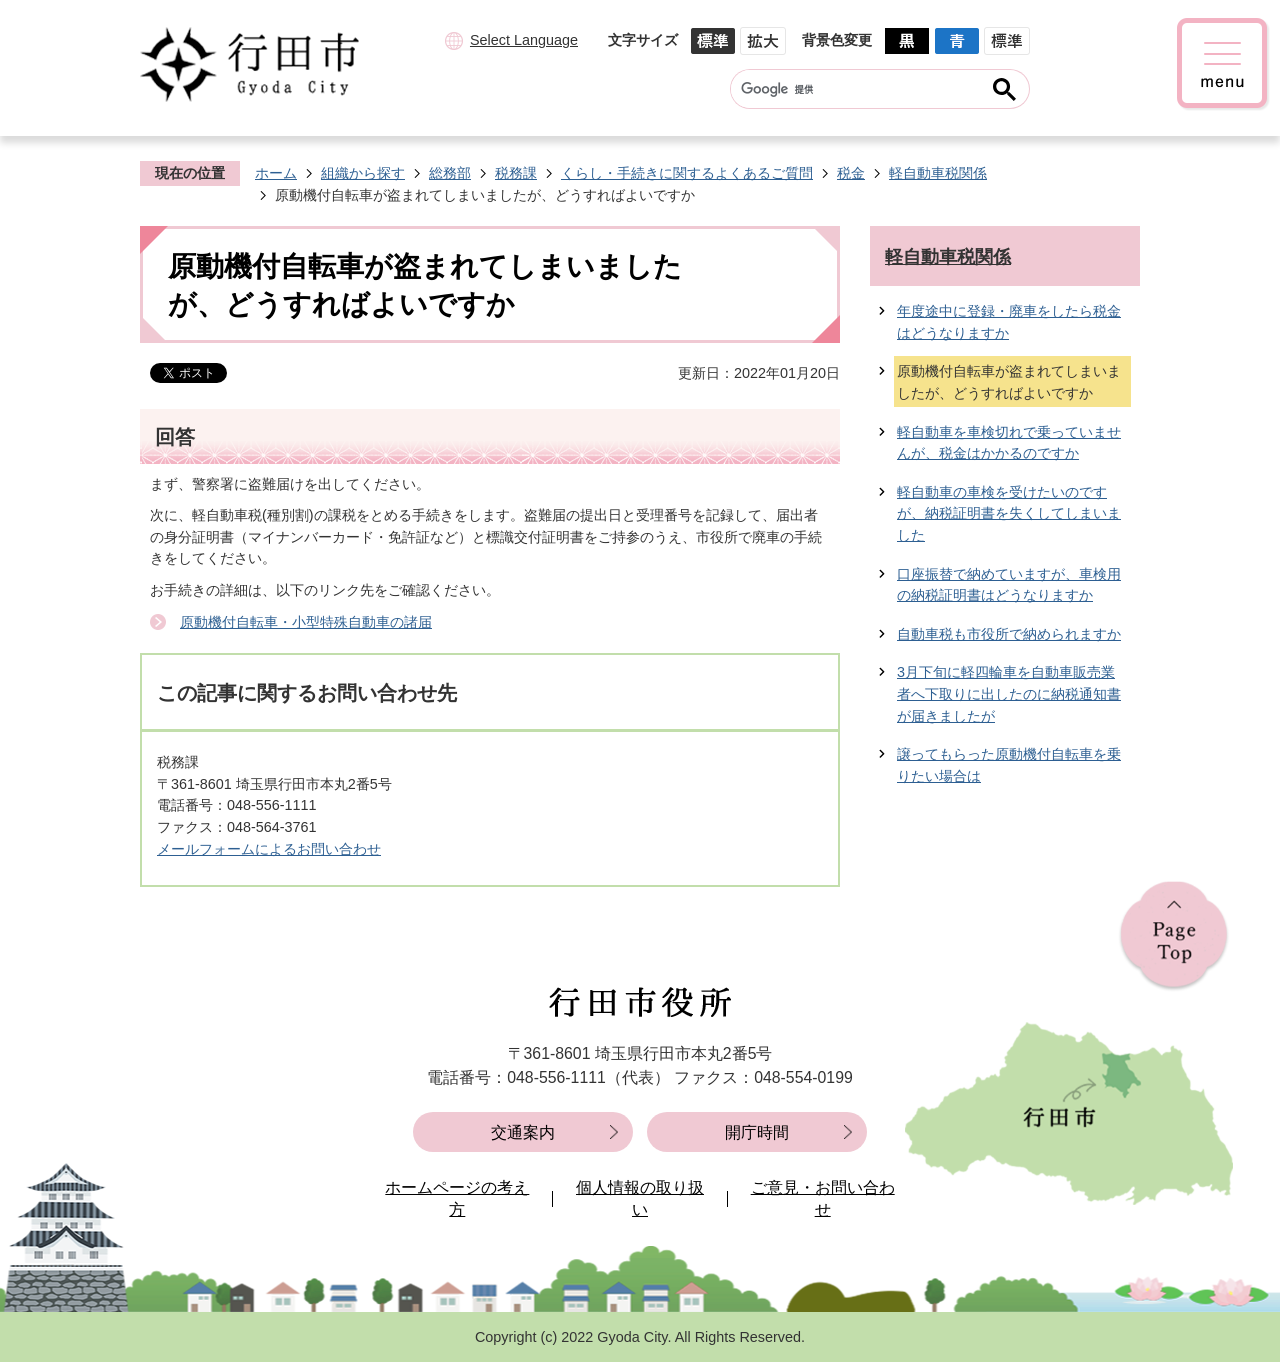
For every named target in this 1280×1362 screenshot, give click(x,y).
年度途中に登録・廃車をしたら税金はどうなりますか (1009, 322)
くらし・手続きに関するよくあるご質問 (687, 173)
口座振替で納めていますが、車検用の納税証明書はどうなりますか (1009, 585)
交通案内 (523, 1132)
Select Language (524, 40)
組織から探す (363, 173)
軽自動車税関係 (938, 173)
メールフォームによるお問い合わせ (269, 849)
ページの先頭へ (1174, 936)
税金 (851, 173)
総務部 (450, 173)
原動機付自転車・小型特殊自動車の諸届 (306, 622)
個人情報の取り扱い (640, 1198)
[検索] (860, 89)
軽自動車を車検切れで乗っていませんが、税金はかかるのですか (1009, 443)
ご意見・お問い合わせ (823, 1198)
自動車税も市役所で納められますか (1009, 634)
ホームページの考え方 (457, 1198)
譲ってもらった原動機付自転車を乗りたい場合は (1009, 765)
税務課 (516, 173)
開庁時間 (757, 1132)
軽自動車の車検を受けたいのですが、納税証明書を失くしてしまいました (1009, 513)
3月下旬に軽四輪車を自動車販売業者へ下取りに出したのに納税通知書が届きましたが (1009, 693)
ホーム (276, 173)
